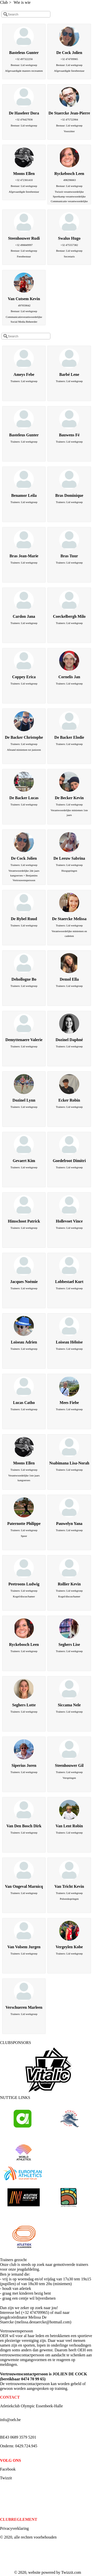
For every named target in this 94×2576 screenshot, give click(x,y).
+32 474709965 (69, 58)
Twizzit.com (71, 2572)
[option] (47, 2070)
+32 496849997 (24, 244)
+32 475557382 (69, 244)
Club (4, 2)
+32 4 (27, 2312)
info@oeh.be (10, 2420)
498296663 (69, 179)
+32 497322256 (24, 58)
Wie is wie (22, 2)
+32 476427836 (24, 119)
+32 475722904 (69, 119)
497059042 (23, 305)
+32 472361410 (24, 179)
